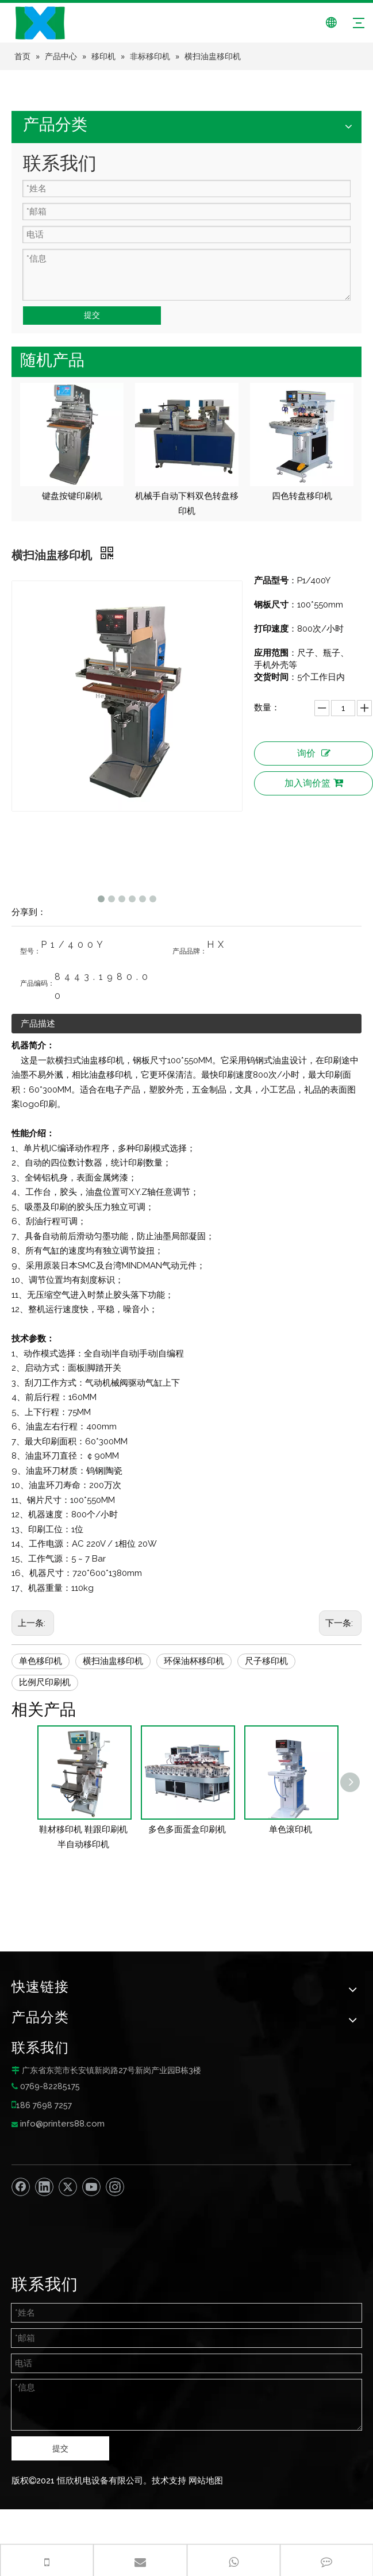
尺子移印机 (266, 1661)
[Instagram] (115, 2187)
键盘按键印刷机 (72, 496)
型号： (30, 951)
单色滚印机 (290, 1829)
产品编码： (37, 983)
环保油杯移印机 (194, 1661)
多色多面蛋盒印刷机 (187, 1829)
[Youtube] (91, 2187)
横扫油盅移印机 (113, 1661)
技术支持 (169, 2480)
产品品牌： (189, 951)
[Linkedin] (44, 2187)
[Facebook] (20, 2187)
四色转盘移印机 (302, 496)
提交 (92, 315)
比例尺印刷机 (45, 1682)
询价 (313, 753)
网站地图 (206, 2480)
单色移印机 (40, 1661)
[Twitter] (68, 2187)
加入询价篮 (313, 783)
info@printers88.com (62, 2124)
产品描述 (38, 1023)
